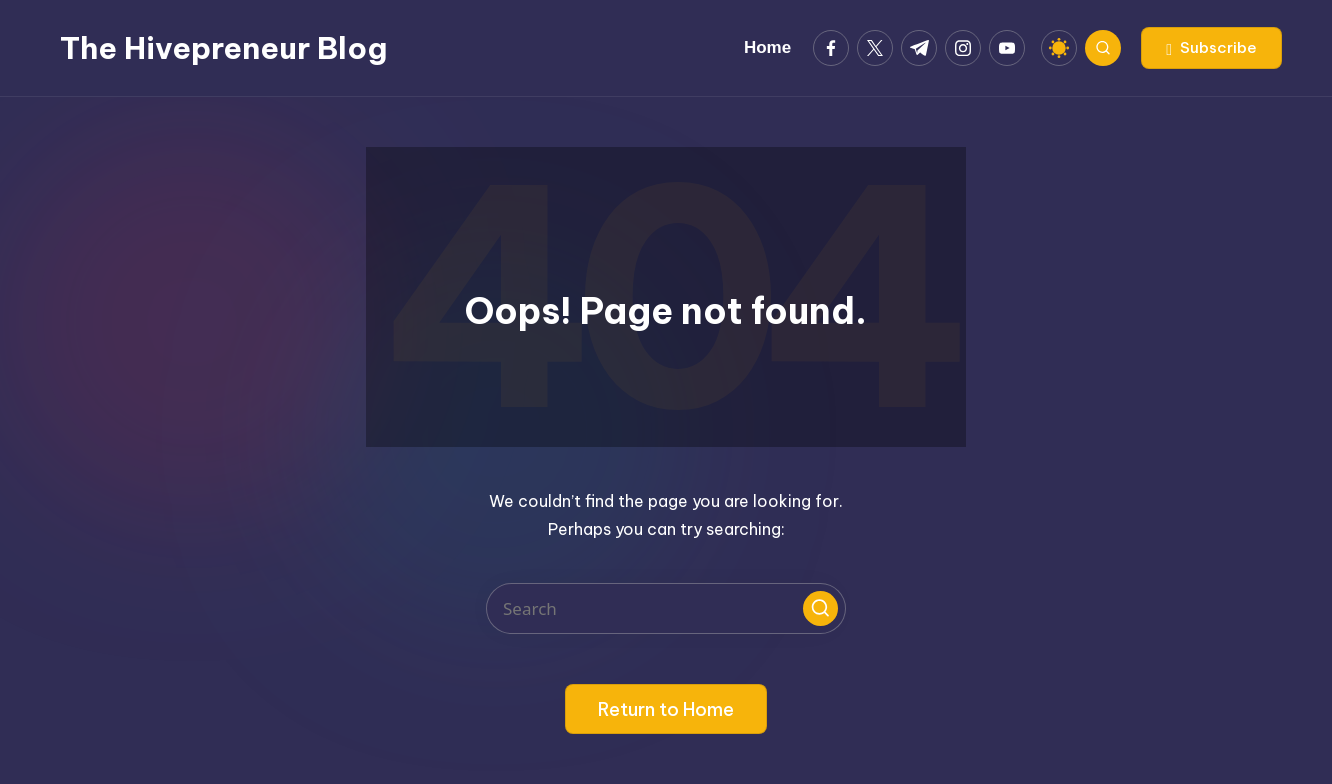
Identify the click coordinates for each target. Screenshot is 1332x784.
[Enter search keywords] (666, 608)
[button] (1211, 48)
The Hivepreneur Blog (223, 48)
